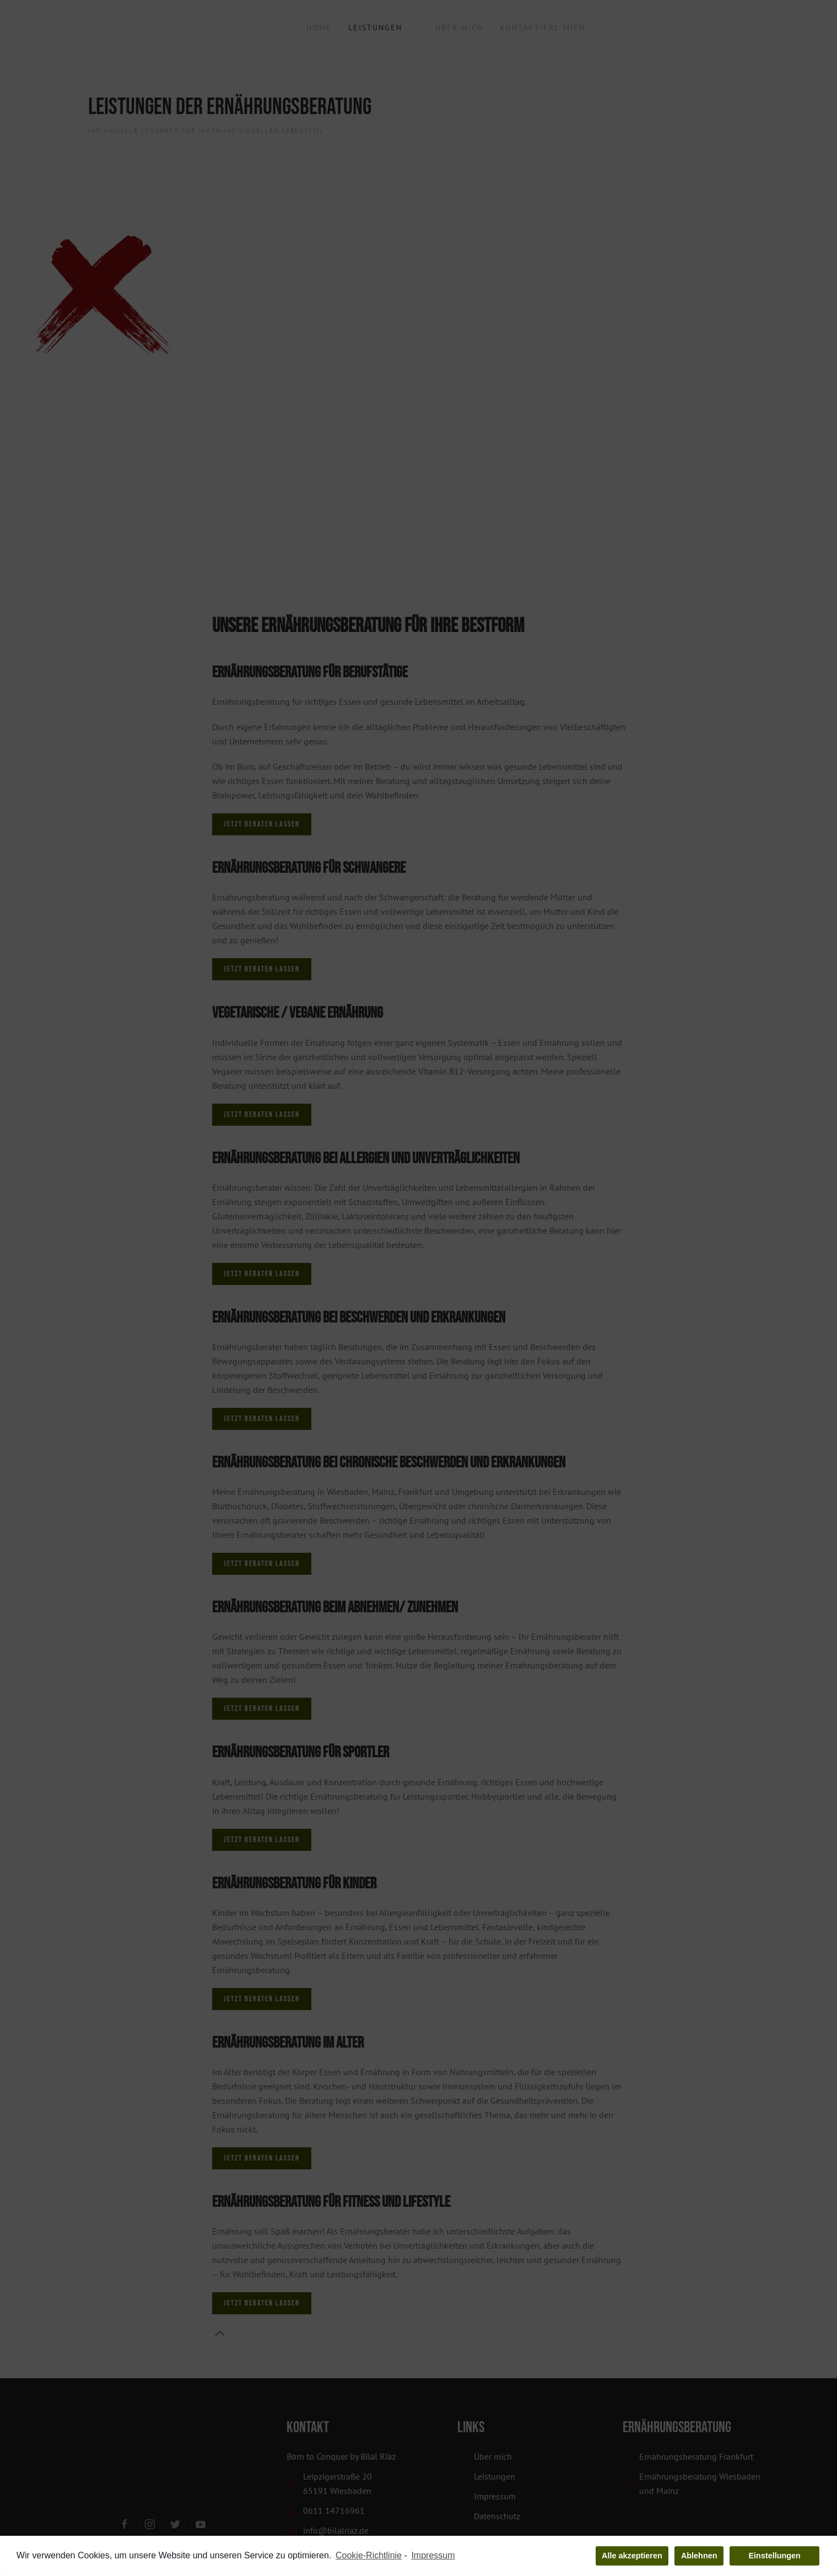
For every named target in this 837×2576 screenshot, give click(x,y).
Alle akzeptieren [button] (632, 2556)
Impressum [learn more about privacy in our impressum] (433, 2556)
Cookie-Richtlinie (369, 2556)
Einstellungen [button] (775, 2556)
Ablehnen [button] (699, 2556)
